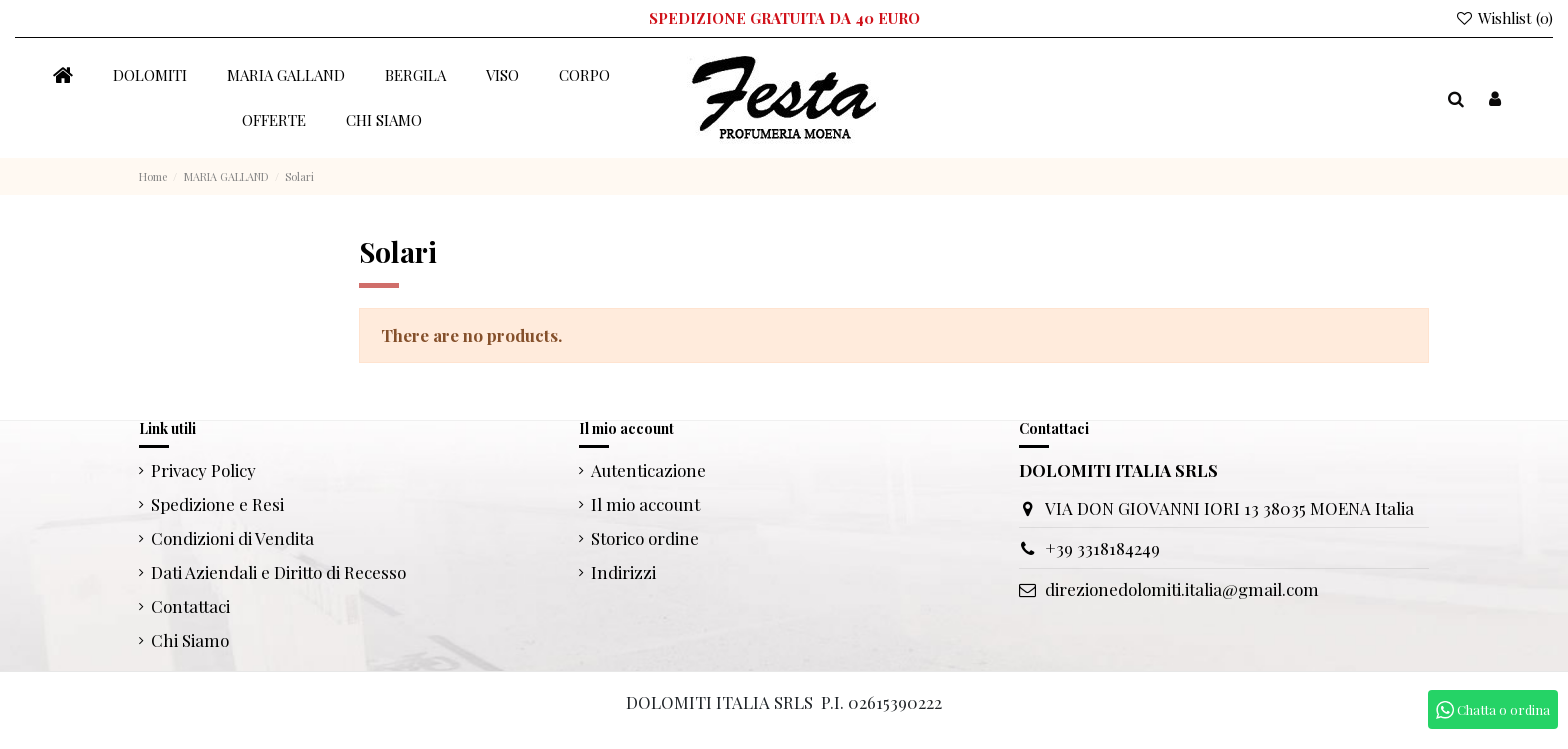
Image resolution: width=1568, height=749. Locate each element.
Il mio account (645, 504)
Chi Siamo (190, 640)
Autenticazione (648, 470)
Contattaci (190, 606)
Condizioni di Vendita (232, 538)
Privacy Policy (203, 470)
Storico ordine (645, 538)
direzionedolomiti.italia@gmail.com (1182, 589)
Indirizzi (623, 572)
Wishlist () (1504, 18)
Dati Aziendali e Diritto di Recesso (278, 572)
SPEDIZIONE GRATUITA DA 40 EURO (784, 18)
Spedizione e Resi (217, 504)
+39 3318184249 (1102, 548)
